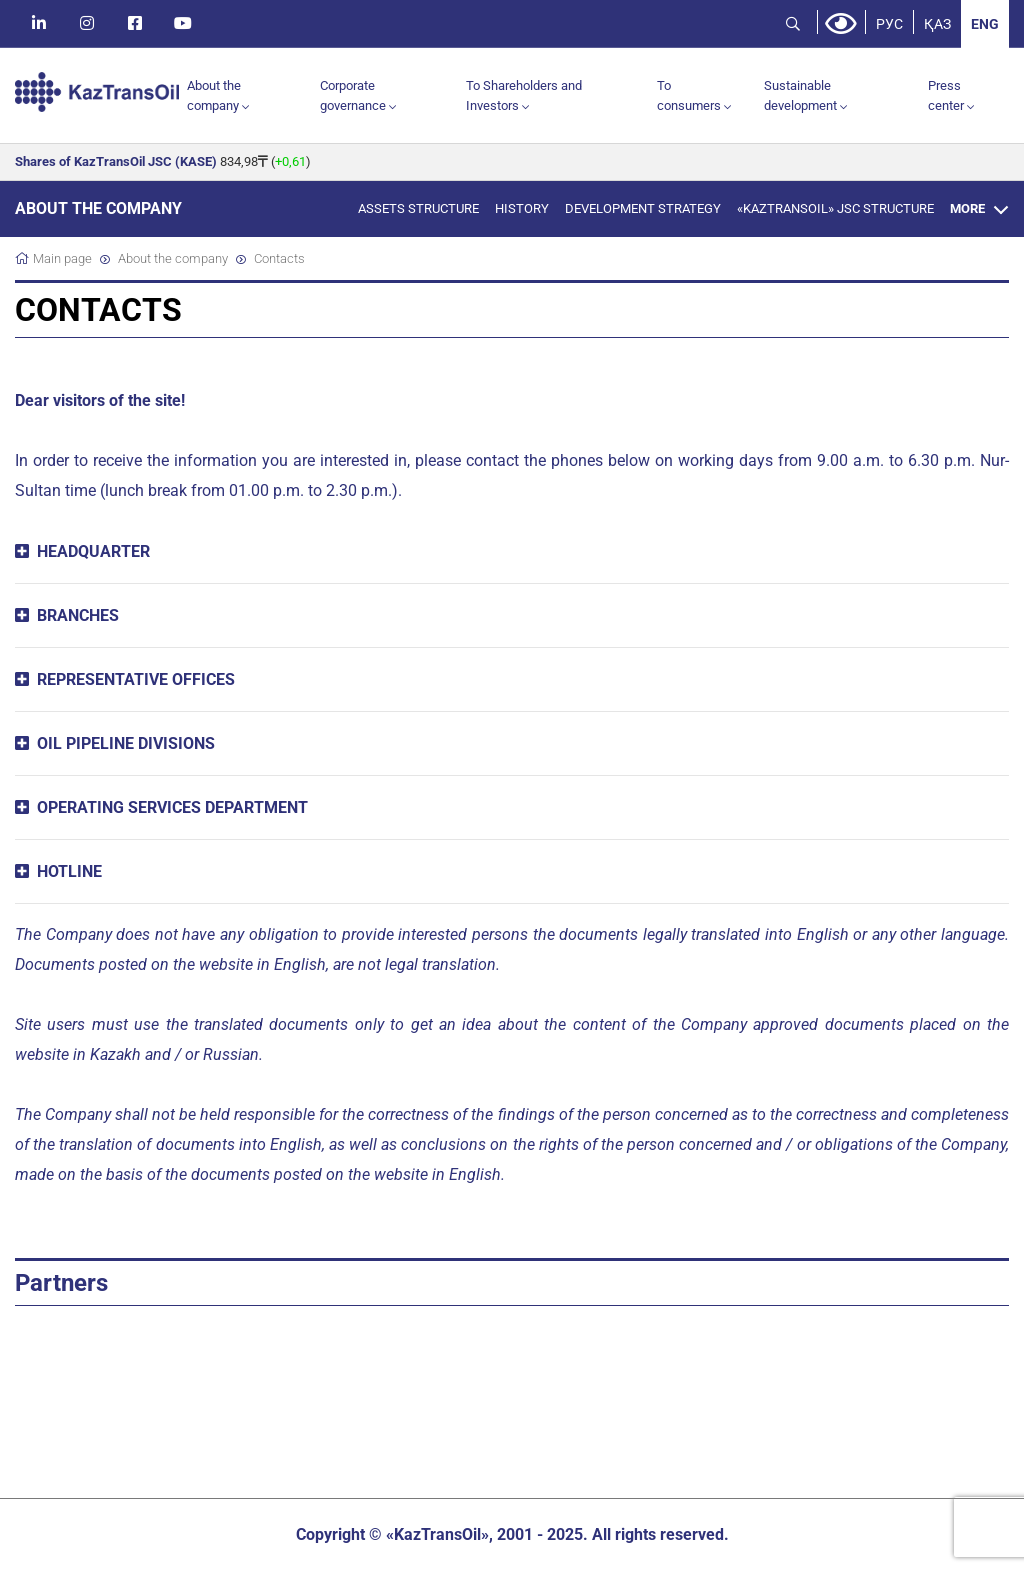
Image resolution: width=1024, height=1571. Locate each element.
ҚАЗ (937, 24)
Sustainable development (800, 95)
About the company (214, 95)
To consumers (689, 95)
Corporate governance (353, 95)
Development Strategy (643, 208)
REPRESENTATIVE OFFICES (136, 679)
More (967, 208)
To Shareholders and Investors (524, 95)
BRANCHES (78, 615)
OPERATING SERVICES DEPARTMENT (172, 807)
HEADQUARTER (93, 551)
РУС (889, 24)
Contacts (279, 258)
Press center (946, 95)
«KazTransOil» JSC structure (835, 208)
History (522, 208)
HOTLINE (69, 871)
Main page (62, 258)
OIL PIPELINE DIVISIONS (126, 743)
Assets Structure (418, 208)
